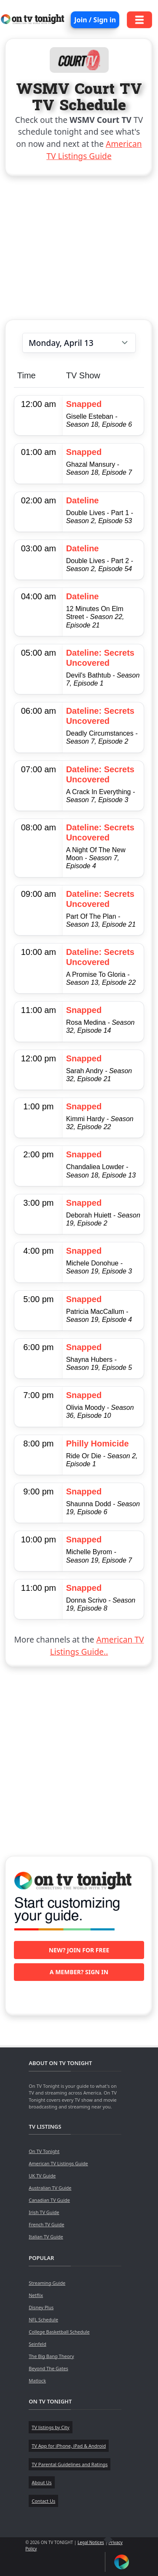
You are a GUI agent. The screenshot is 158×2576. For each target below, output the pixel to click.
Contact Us (43, 2501)
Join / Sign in (95, 19)
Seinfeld (37, 2344)
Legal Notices (91, 2542)
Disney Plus (41, 2307)
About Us (41, 2482)
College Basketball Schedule (59, 2332)
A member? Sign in (79, 1972)
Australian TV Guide (50, 2188)
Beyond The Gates (48, 2368)
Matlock (37, 2380)
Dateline (82, 500)
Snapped (84, 404)
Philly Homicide (97, 1443)
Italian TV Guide (46, 2236)
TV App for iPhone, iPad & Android (69, 2446)
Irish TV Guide (44, 2212)
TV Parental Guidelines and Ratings (69, 2464)
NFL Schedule (43, 2319)
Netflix (36, 2295)
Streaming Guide (47, 2283)
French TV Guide (46, 2224)
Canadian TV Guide (49, 2200)
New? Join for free (79, 1950)
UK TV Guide (42, 2175)
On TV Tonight (44, 2151)
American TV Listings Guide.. (97, 1645)
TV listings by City (50, 2427)
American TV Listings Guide (94, 150)
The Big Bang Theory (51, 2356)
